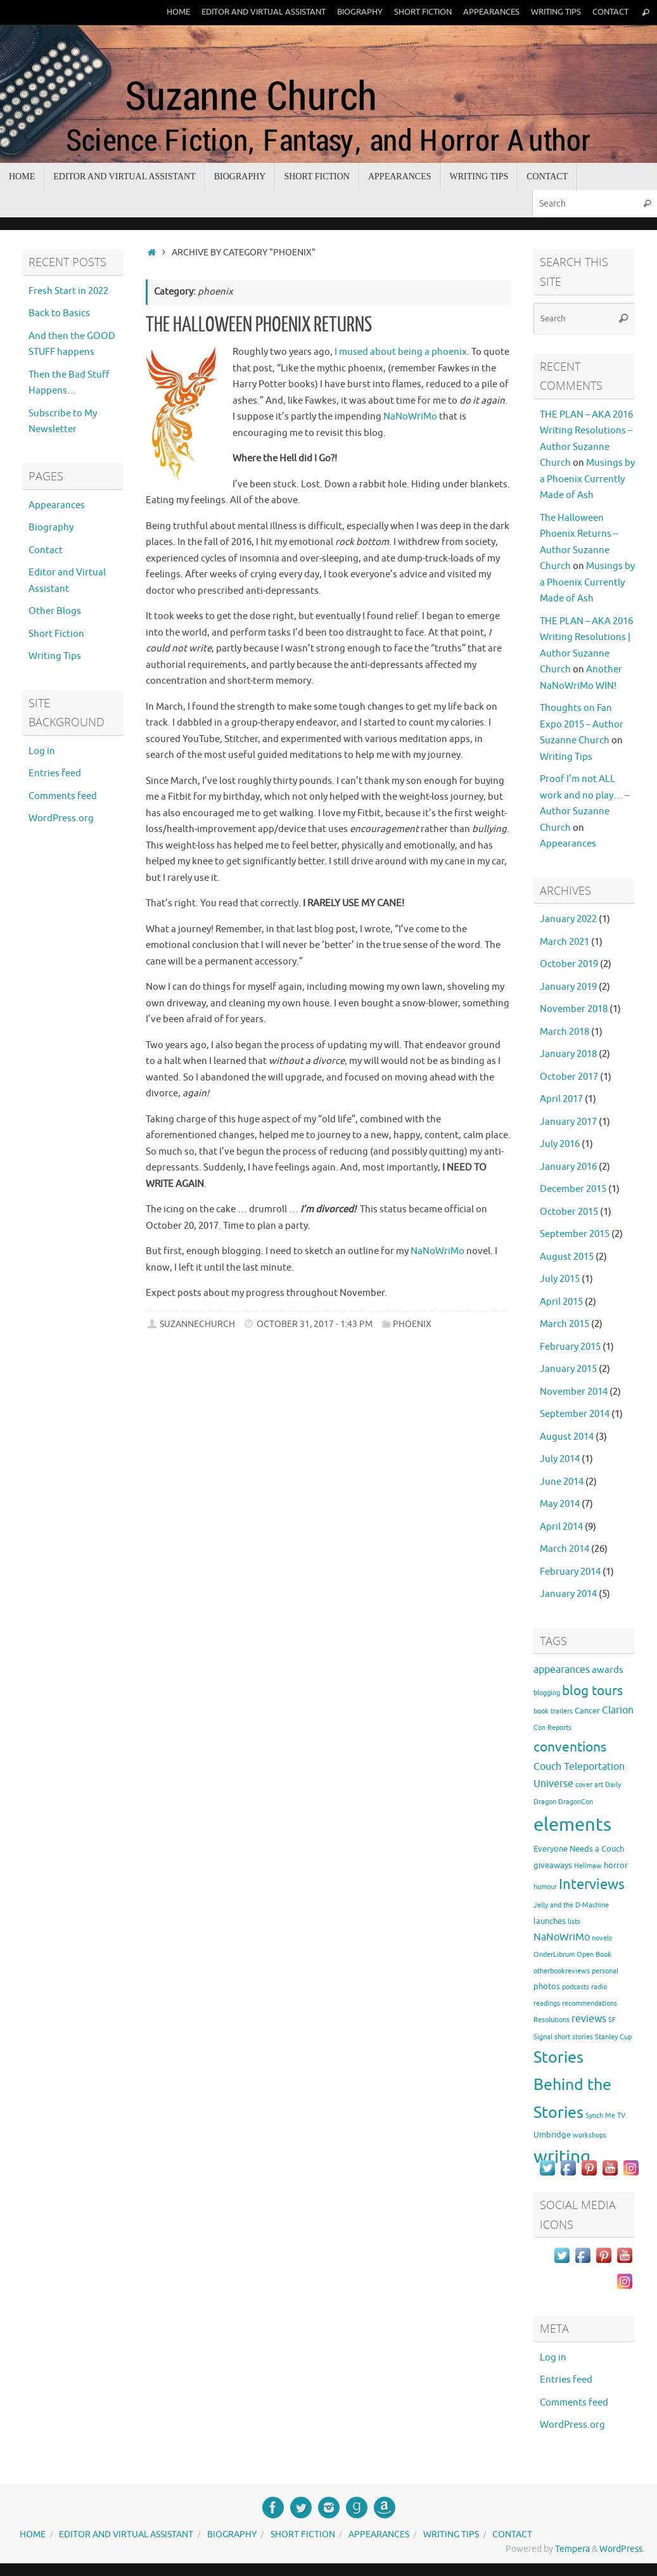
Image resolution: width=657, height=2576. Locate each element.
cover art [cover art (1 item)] (589, 1785)
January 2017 (568, 1122)
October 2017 (569, 1077)
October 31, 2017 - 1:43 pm (315, 1324)
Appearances (491, 12)
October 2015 (569, 1212)
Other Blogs (55, 611)
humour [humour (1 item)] (545, 1887)
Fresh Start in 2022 (68, 291)
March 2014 (564, 1549)
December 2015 (573, 1189)
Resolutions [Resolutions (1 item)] (551, 2020)
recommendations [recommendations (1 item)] (589, 2003)
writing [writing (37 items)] (561, 2157)
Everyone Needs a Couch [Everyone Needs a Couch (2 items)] (578, 1848)
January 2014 (568, 1594)
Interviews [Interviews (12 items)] (592, 1885)
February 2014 (570, 1572)
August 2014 (567, 1437)
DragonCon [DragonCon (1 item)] (575, 1802)
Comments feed (63, 796)
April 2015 (561, 1302)
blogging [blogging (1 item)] (546, 1693)
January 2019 (568, 987)
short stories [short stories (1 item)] (573, 2037)
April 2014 (561, 1527)
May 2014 (560, 1504)
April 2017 (561, 1099)
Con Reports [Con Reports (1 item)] (552, 1728)
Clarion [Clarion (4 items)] (618, 1710)
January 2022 (568, 919)
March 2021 (564, 942)
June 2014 (562, 1482)
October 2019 (569, 964)
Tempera (572, 2549)
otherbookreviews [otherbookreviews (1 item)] (561, 1971)
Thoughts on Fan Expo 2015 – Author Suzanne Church (581, 724)
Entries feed (55, 773)
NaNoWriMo (410, 417)
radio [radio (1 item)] (599, 1987)
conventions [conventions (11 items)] (569, 1747)
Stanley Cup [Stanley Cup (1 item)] (613, 2037)
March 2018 (564, 1032)
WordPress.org (61, 818)
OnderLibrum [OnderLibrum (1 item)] (554, 1955)
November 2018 (574, 1009)
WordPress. (621, 2549)
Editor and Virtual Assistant (263, 12)
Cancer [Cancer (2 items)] (587, 1710)
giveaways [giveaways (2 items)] (552, 1865)
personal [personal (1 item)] (605, 1971)
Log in (42, 751)
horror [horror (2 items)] (616, 1865)
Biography (360, 12)
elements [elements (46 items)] (572, 1824)
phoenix (412, 1324)
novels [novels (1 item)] (602, 1938)
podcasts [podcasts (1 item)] (575, 1987)
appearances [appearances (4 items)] (561, 1669)
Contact (610, 12)
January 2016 (568, 1167)
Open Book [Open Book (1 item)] (594, 1955)
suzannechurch (197, 1324)
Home (178, 12)
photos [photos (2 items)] (546, 1986)
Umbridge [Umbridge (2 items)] (552, 2134)
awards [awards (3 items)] (607, 1670)
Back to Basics (59, 313)
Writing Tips (556, 12)
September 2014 (574, 1414)
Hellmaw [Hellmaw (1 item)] (588, 1866)
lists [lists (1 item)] (574, 1922)
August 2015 (567, 1257)
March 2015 (564, 1324)
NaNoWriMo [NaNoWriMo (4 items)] (561, 1937)
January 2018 (568, 1054)
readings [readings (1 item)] (546, 2003)
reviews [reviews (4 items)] (588, 2019)
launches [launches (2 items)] (549, 1921)
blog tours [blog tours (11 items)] (592, 1690)
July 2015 (560, 1279)
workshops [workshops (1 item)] (589, 2135)
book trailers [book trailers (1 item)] (553, 1711)
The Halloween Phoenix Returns (259, 325)
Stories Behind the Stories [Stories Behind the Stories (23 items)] (572, 2084)
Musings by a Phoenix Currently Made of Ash (587, 479)
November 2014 (574, 1392)
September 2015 (574, 1234)
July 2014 (560, 1459)
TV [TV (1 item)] (621, 2115)
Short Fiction (423, 12)
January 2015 (568, 1369)
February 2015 (570, 1347)
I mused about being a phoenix (401, 352)
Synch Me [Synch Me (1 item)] (600, 2115)
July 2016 (560, 1144)
